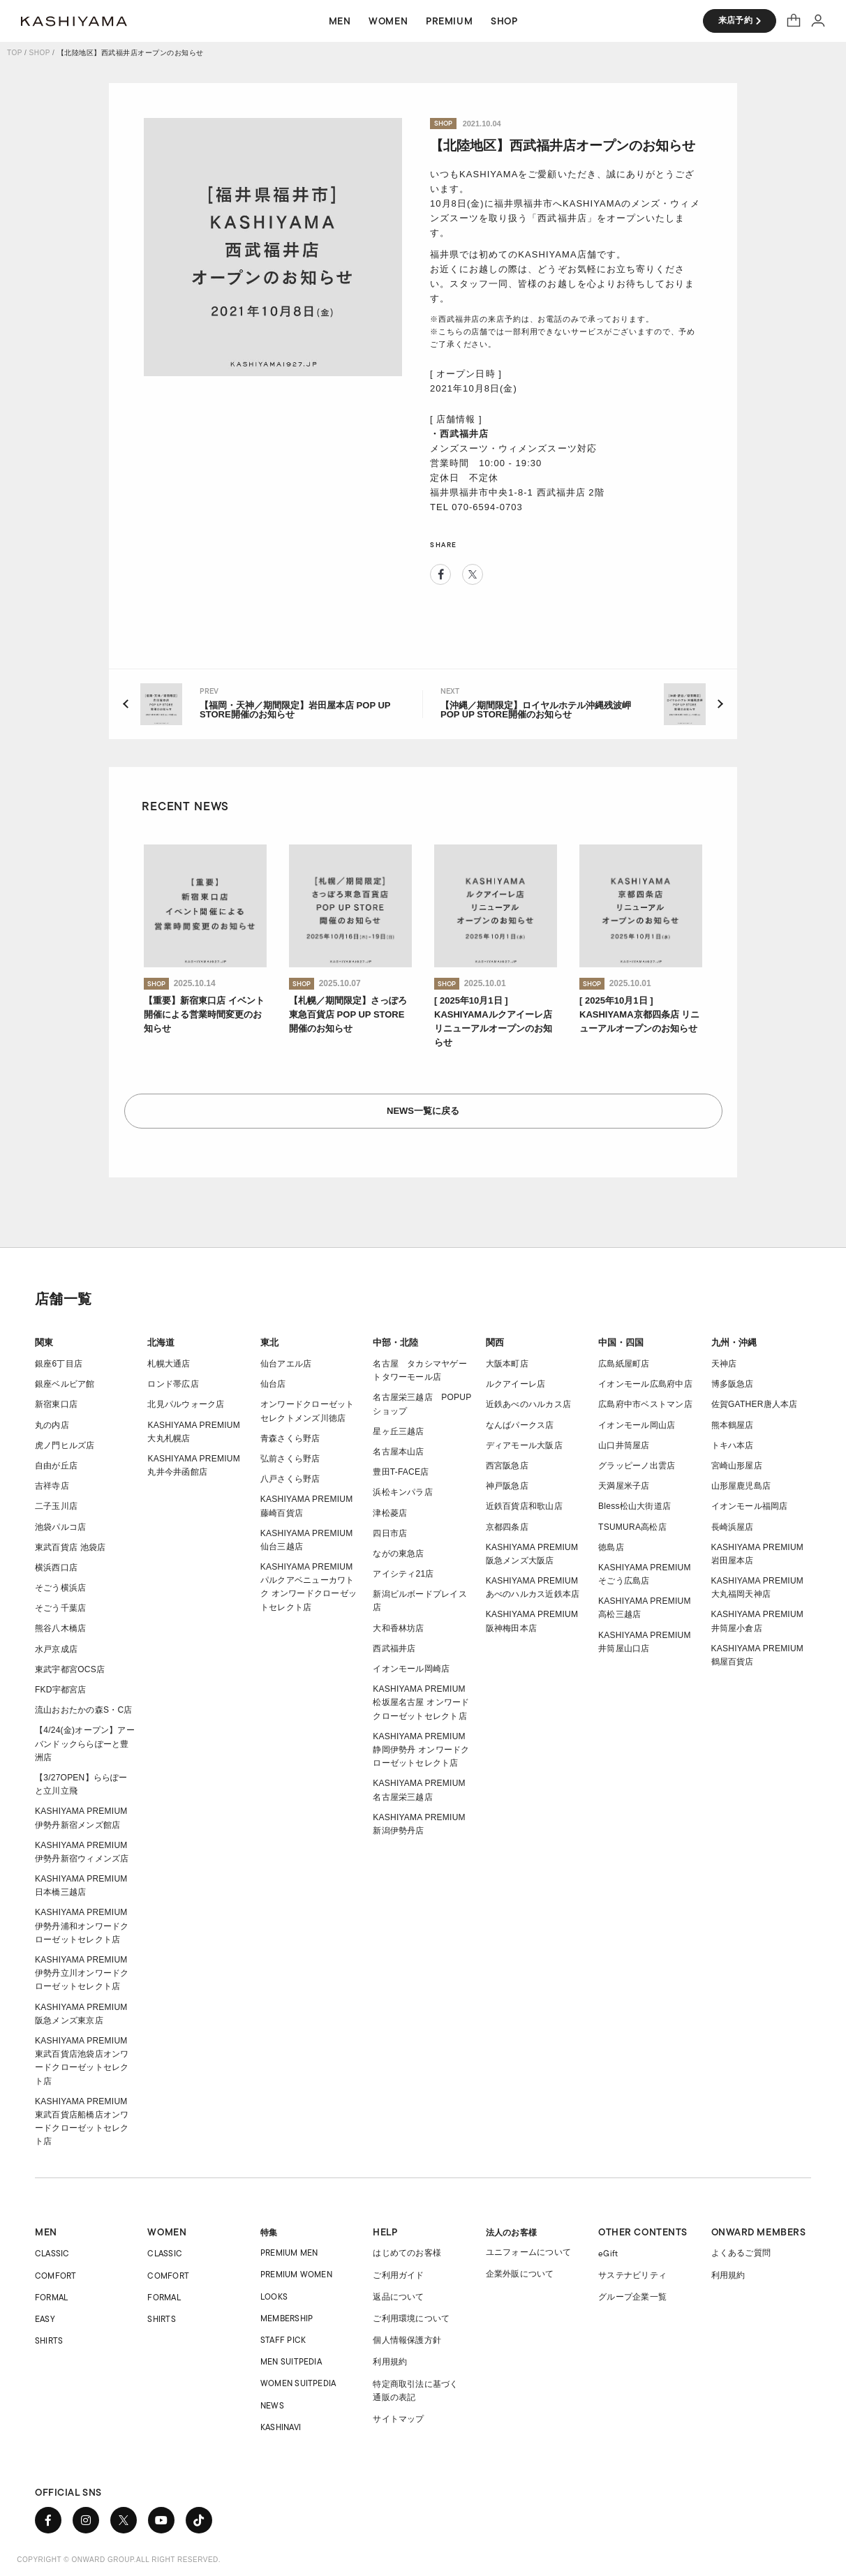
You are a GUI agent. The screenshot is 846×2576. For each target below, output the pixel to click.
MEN (46, 2232)
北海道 (161, 1342)
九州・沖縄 (734, 1342)
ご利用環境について (411, 2318)
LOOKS (274, 2296)
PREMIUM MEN (289, 2252)
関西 (495, 1342)
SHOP (39, 53)
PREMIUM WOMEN (296, 2274)
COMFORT (56, 2275)
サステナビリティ (632, 2275)
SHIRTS (49, 2340)
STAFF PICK (283, 2340)
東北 (269, 1342)
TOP (14, 53)
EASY (45, 2319)
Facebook (440, 574)
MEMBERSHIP (286, 2318)
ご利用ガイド (398, 2275)
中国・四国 (621, 1342)
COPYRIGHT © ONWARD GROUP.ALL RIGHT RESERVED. (119, 2559)
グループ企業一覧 (632, 2297)
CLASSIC (52, 2253)
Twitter (472, 574)
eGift (608, 2253)
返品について (398, 2297)
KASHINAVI (280, 2427)
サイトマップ (398, 2419)
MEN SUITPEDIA (291, 2361)
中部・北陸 (395, 1342)
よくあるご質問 (741, 2253)
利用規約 (390, 2362)
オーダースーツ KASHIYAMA (74, 21)
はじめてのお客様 (407, 2253)
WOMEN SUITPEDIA (298, 2383)
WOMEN (166, 2232)
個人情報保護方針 (407, 2340)
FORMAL (51, 2297)
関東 (44, 1342)
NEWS (272, 2405)
